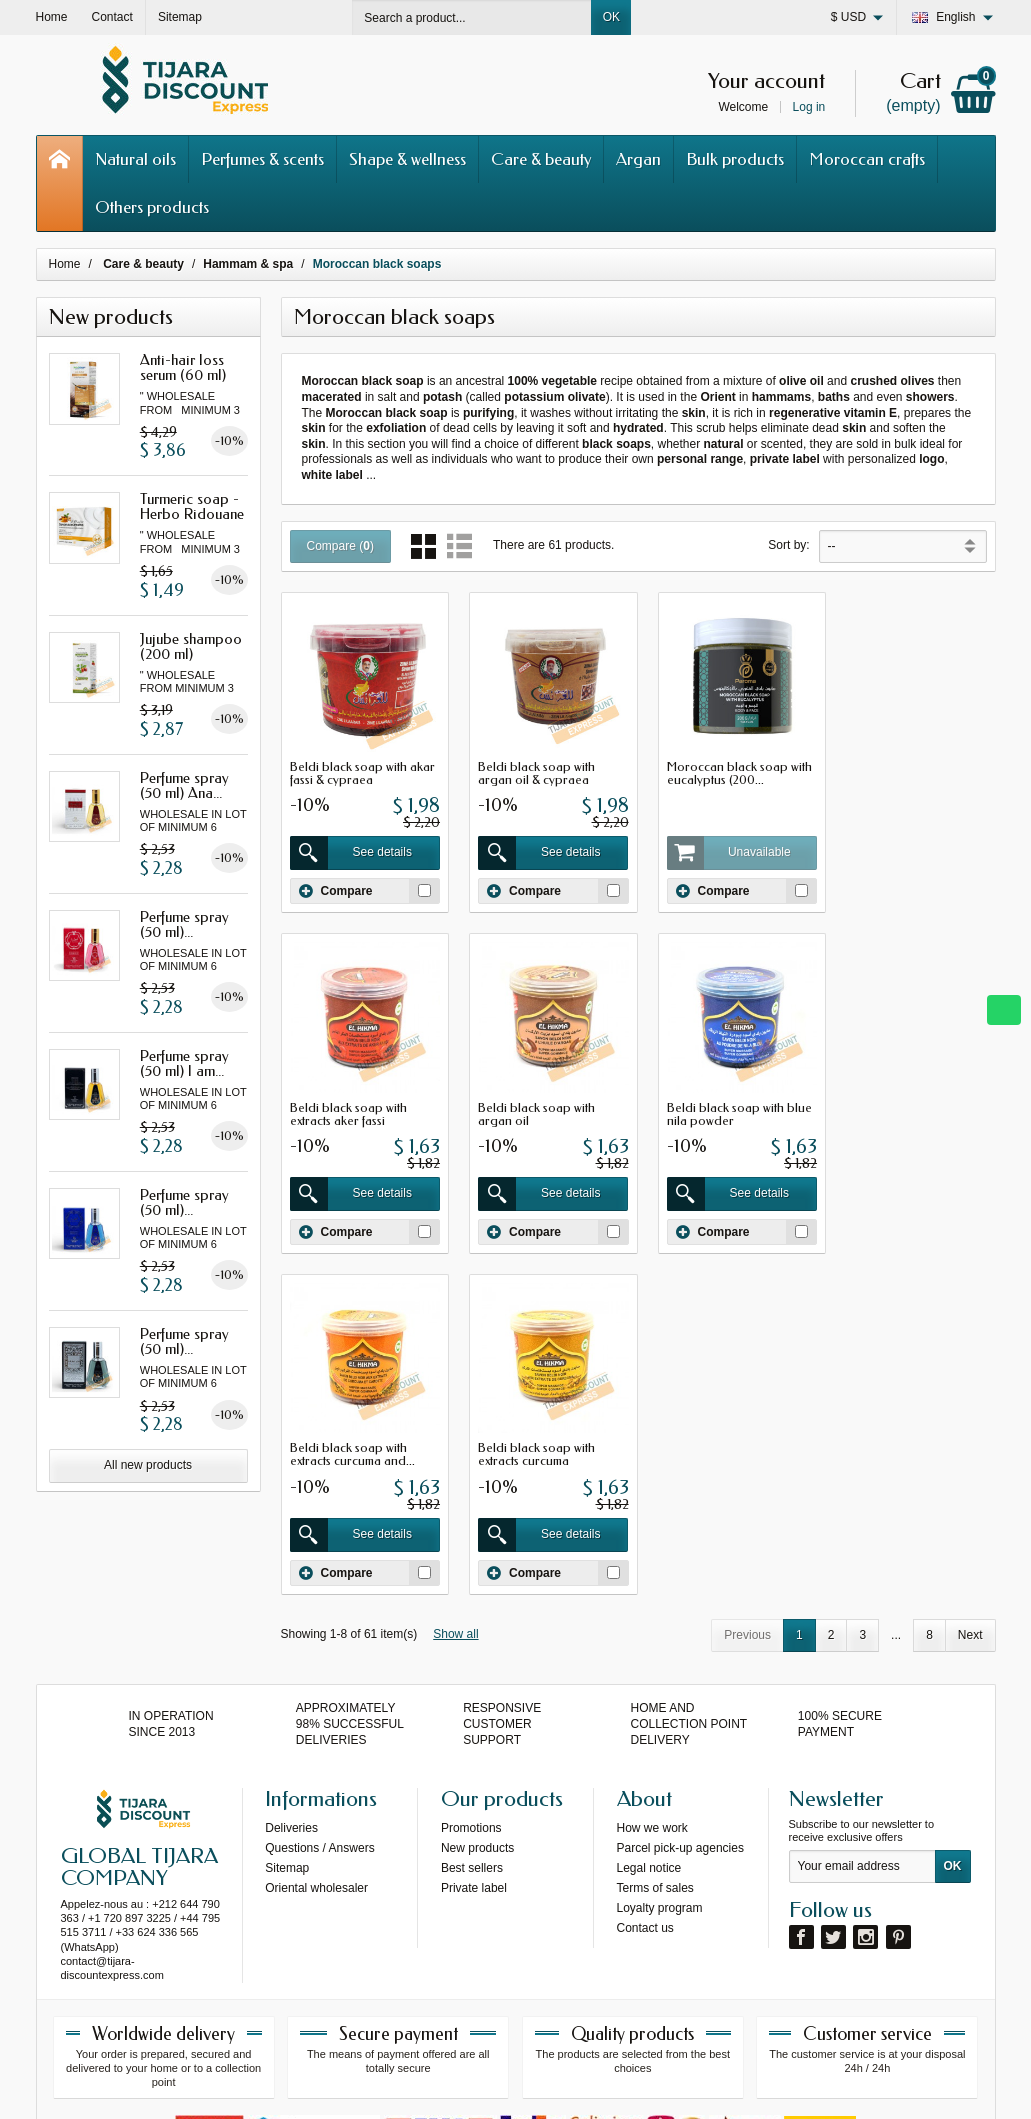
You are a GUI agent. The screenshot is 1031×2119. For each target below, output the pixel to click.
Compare (336, 886)
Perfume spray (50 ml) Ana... (184, 785)
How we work (652, 1651)
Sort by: (788, 545)
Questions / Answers (319, 1671)
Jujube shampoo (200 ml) (191, 646)
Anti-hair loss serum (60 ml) (183, 367)
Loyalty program (660, 1731)
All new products (148, 1465)
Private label (474, 1711)
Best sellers (472, 1691)
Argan (638, 159)
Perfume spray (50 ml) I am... (184, 1063)
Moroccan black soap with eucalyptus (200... (729, 768)
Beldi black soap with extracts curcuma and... (719, 1104)
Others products (152, 207)
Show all (455, 1283)
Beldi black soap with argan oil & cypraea (531, 768)
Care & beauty (541, 159)
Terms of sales (655, 1711)
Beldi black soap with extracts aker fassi (899, 768)
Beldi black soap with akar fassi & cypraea (362, 768)
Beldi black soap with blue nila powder (545, 1104)
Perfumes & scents (262, 159)
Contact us (645, 1751)
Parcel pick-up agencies (680, 1671)
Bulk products (735, 159)
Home (65, 264)
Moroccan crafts (867, 159)
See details (350, 848)
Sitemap (287, 1691)
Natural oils (135, 159)
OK (611, 17)
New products (477, 1671)
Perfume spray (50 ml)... (184, 924)
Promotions (471, 1651)
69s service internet (577, 2086)
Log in (809, 107)
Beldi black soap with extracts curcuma (899, 1104)
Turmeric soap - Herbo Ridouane (192, 506)
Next (970, 1284)
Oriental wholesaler (316, 1711)
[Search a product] (472, 17)
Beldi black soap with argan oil (348, 1104)
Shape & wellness (407, 159)
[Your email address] (862, 1690)
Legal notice (649, 1691)
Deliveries (291, 1651)
